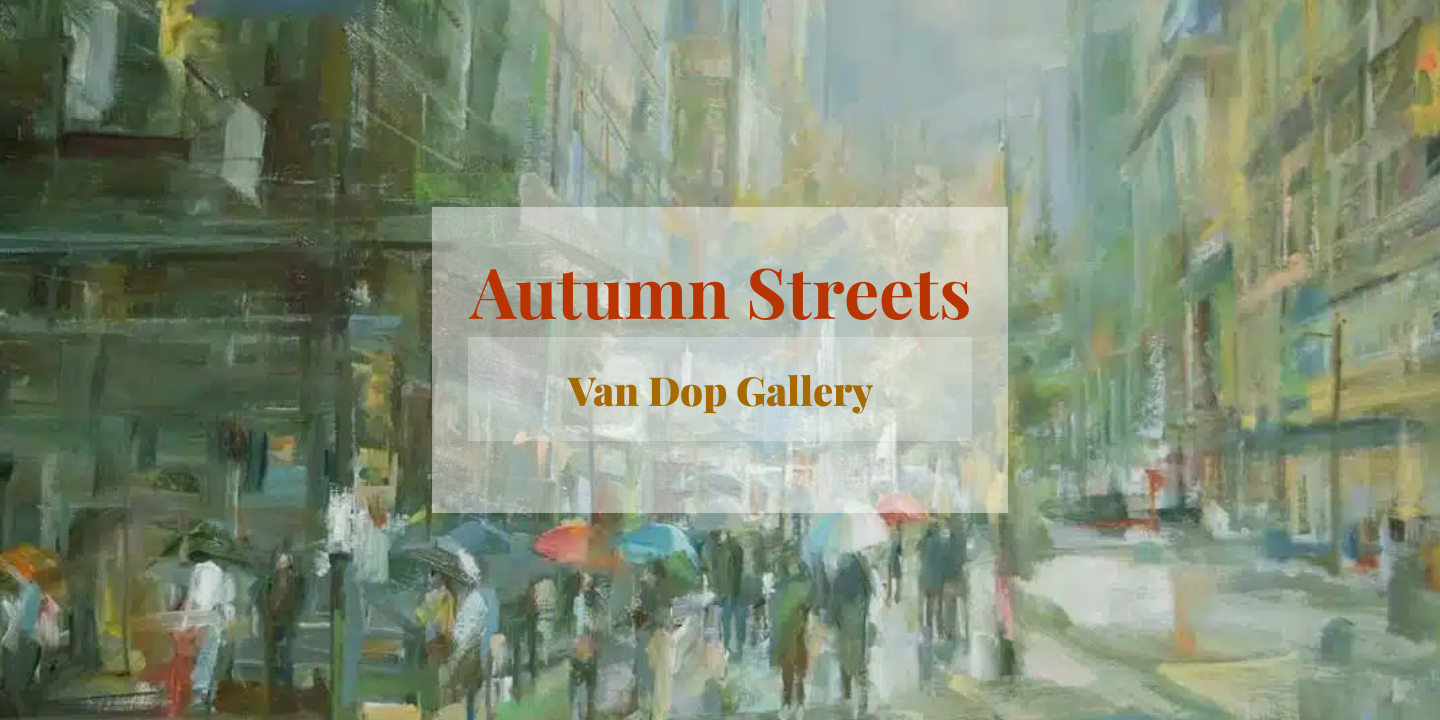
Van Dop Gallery (720, 389)
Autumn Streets (720, 290)
